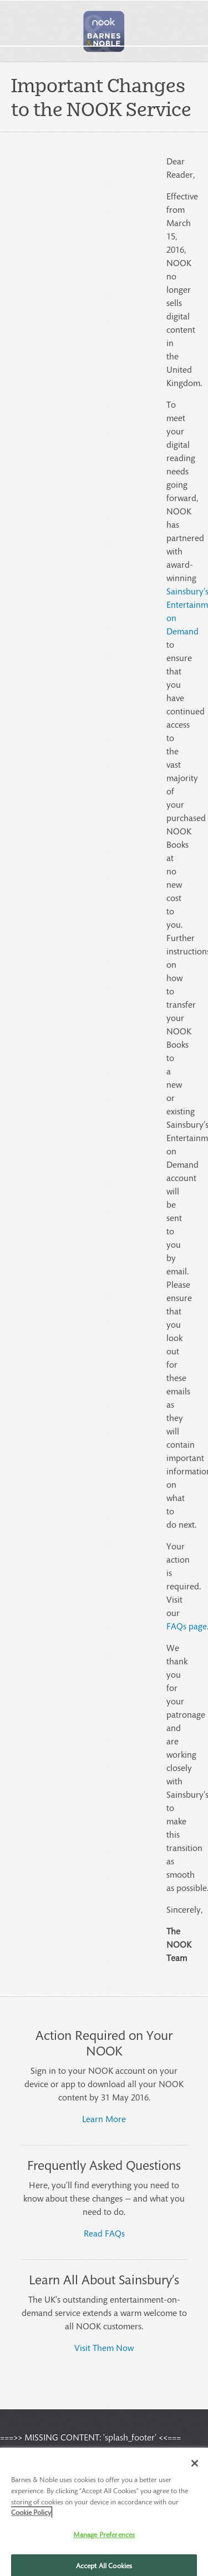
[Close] (194, 2466)
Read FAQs (104, 2233)
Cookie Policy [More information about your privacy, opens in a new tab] (31, 2515)
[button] (104, 31)
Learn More (104, 2118)
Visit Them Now (104, 2347)
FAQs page (186, 1626)
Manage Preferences (104, 2537)
